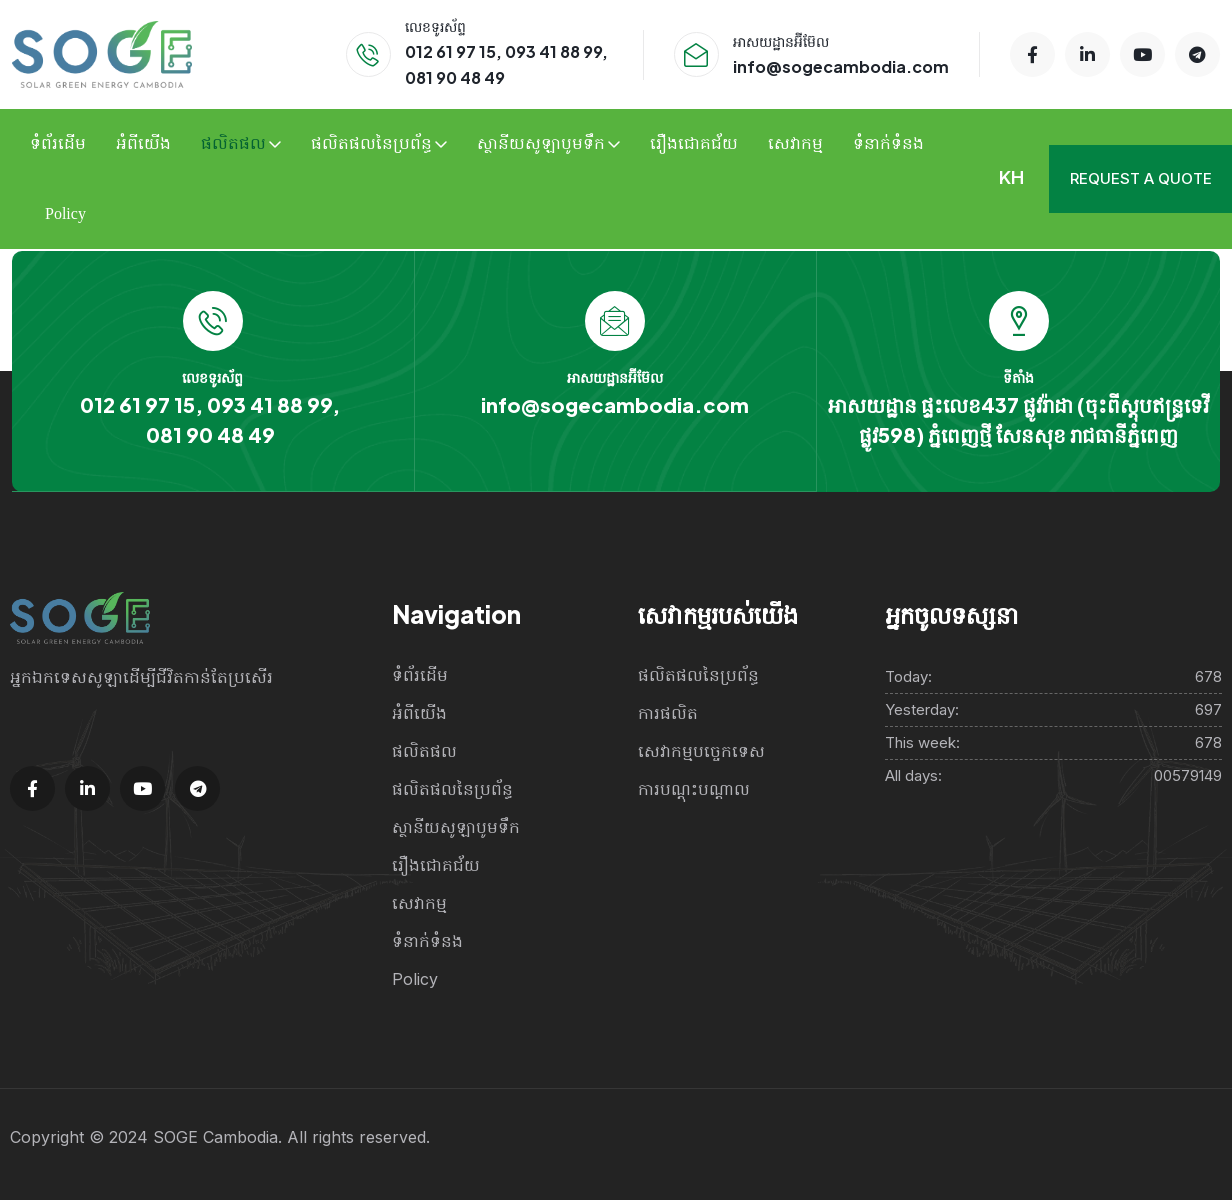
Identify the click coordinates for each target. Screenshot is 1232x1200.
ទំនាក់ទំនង (888, 143)
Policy (65, 213)
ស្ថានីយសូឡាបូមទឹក (541, 143)
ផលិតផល (233, 143)
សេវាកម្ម (795, 143)
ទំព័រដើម (58, 143)
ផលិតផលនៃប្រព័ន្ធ (371, 143)
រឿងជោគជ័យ (694, 143)
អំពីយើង (143, 143)
